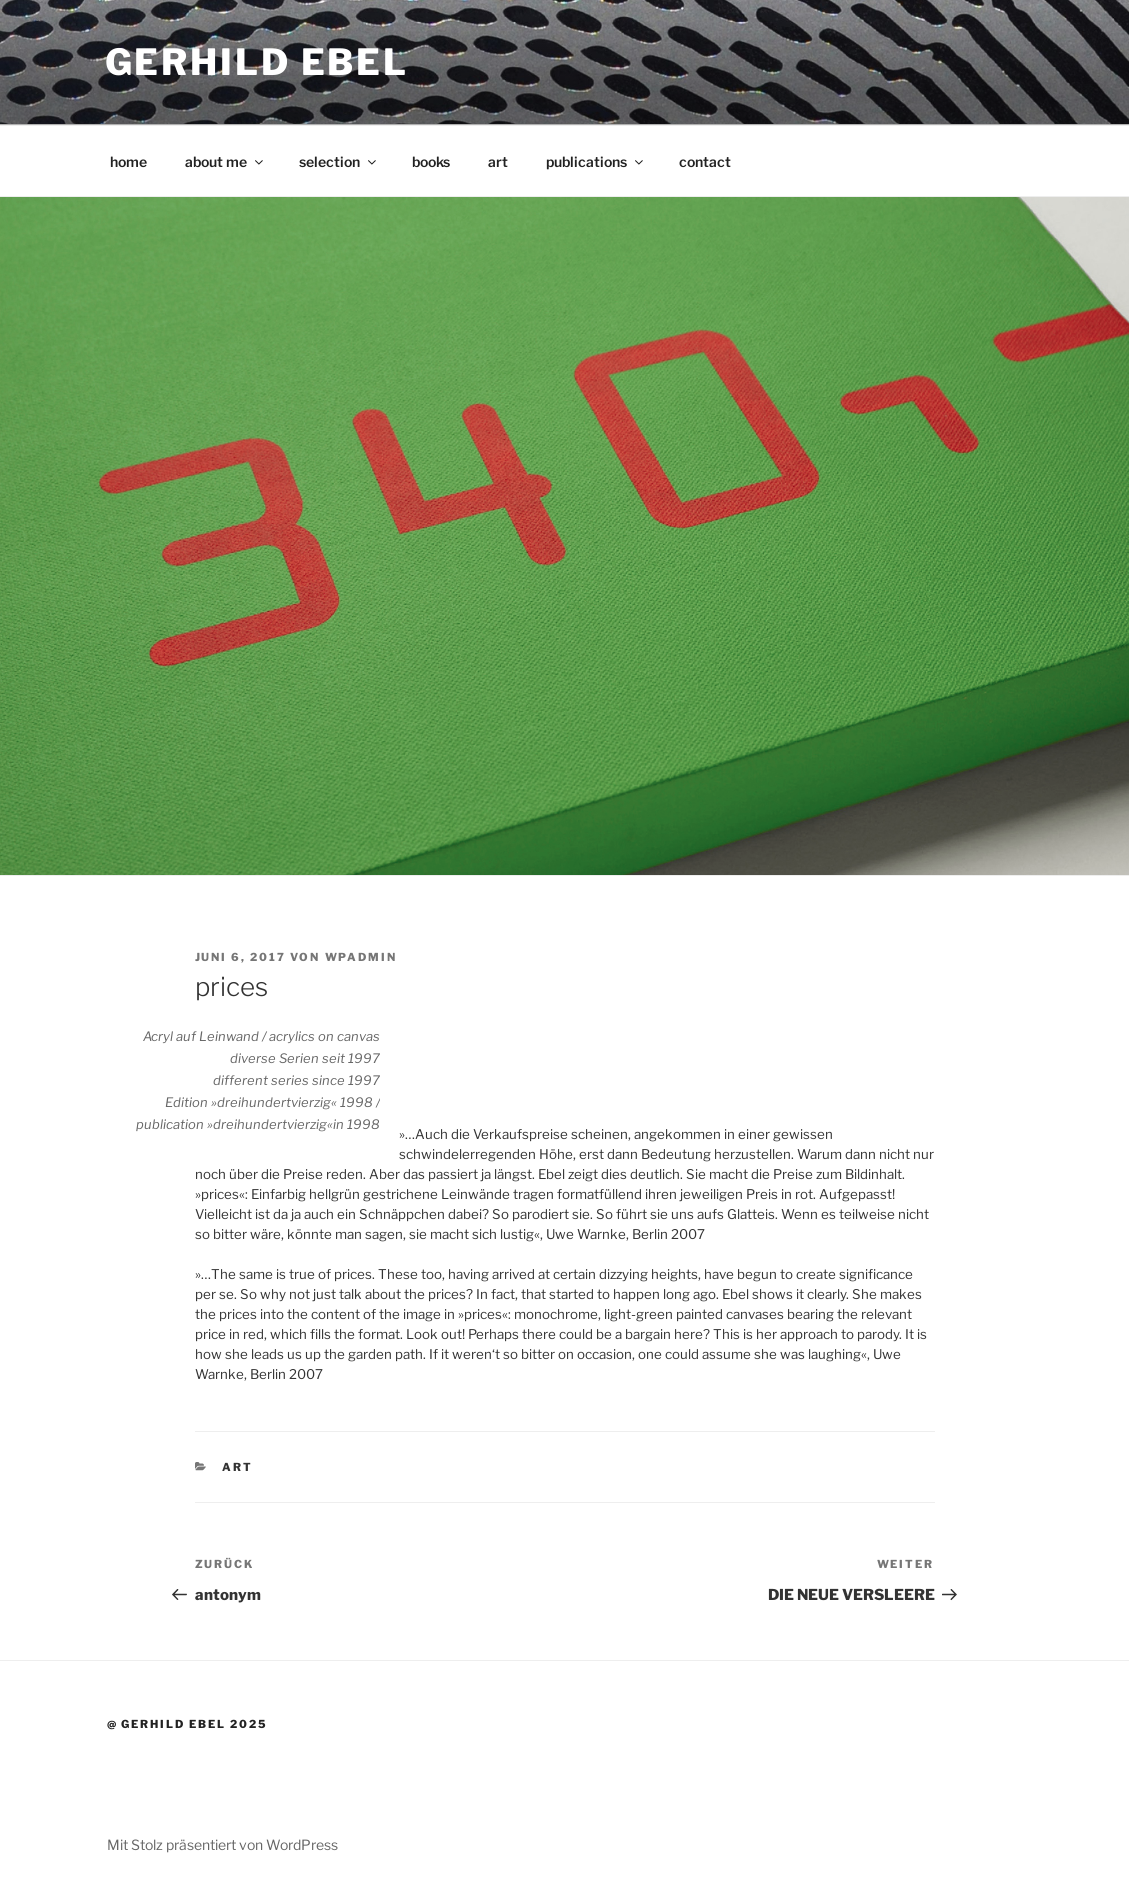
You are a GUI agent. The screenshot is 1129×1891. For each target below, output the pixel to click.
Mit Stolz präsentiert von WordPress (222, 1844)
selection (339, 161)
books (431, 161)
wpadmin (361, 957)
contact (705, 161)
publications (596, 161)
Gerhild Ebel (257, 62)
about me (225, 161)
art (498, 161)
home (128, 161)
